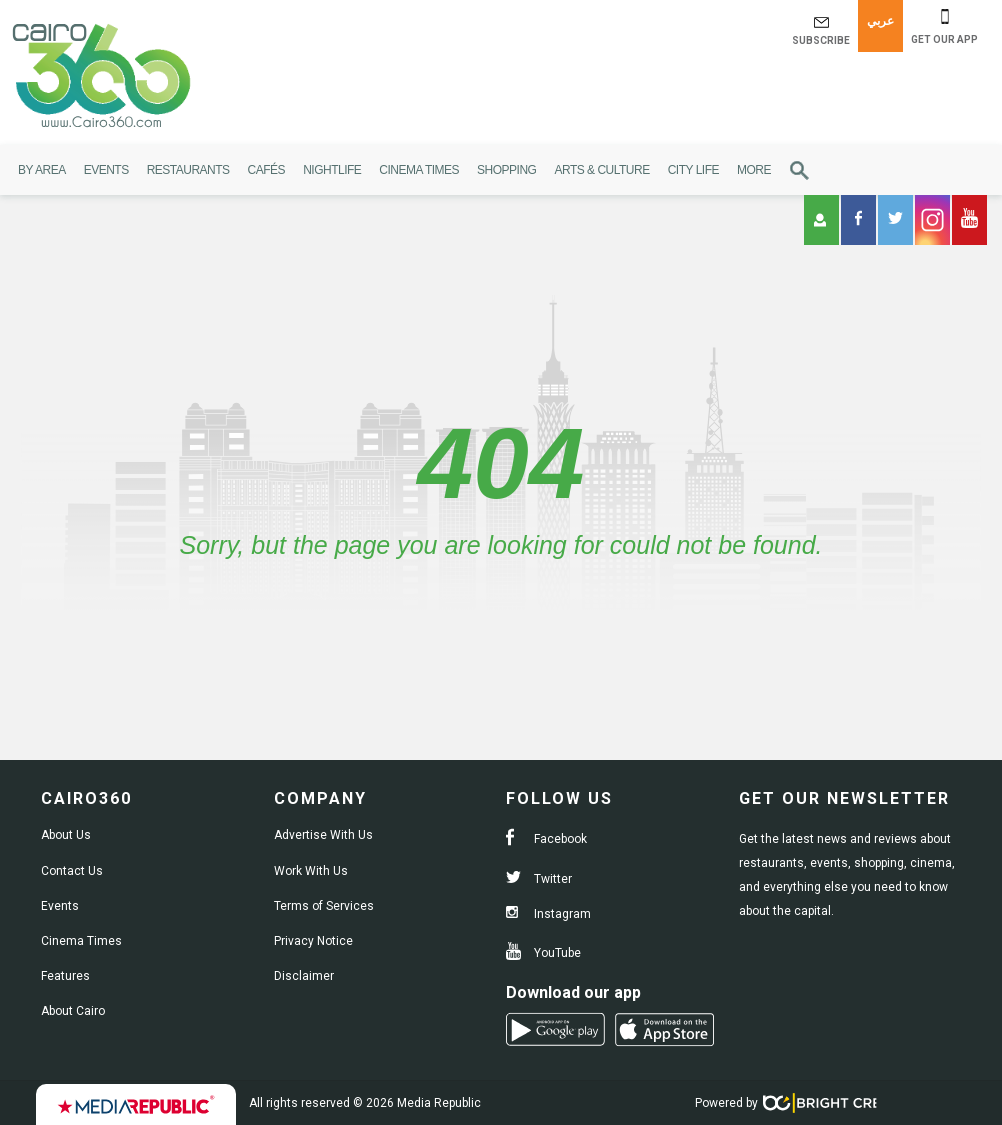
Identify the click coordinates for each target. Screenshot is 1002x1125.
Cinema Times (419, 170)
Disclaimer (304, 976)
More (754, 170)
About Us (66, 835)
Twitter (539, 879)
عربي (880, 21)
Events (106, 170)
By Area (42, 170)
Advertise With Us (323, 835)
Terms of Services (324, 906)
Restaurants (188, 170)
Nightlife (332, 170)
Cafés (267, 170)
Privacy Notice (313, 941)
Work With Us (311, 871)
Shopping (506, 170)
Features (65, 976)
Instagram (548, 914)
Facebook (546, 839)
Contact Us (72, 871)
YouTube (543, 953)
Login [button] (820, 220)
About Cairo (73, 1011)
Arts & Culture (601, 170)
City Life (693, 170)
